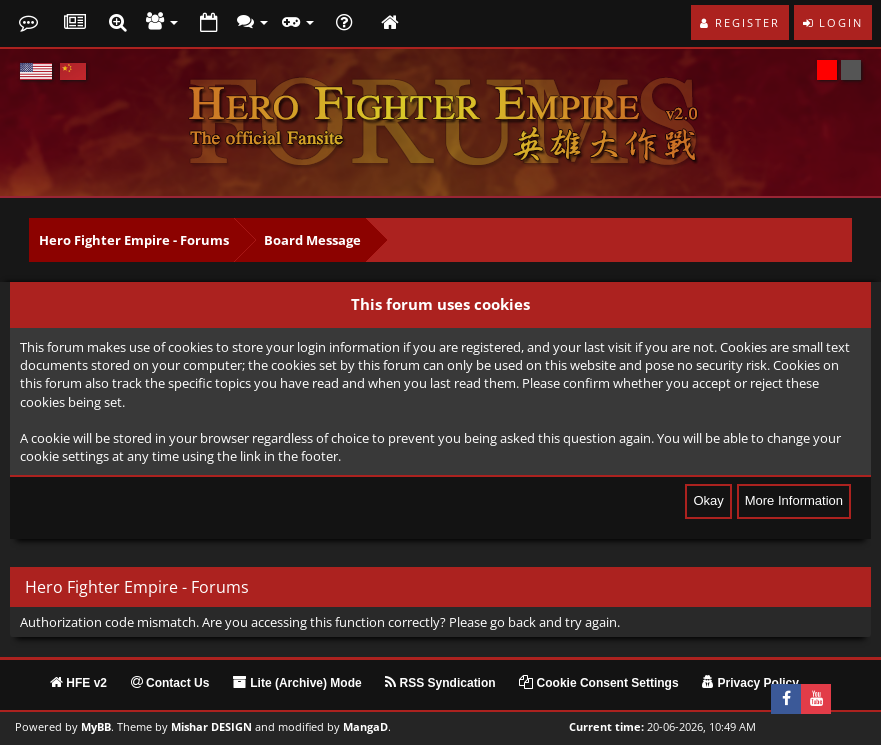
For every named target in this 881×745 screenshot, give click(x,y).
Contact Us (170, 683)
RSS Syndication (440, 683)
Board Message (312, 240)
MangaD (365, 727)
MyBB (96, 727)
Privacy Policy (750, 683)
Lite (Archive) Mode (297, 683)
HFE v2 (78, 683)
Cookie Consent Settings (598, 683)
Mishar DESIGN (211, 727)
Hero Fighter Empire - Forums (134, 240)
